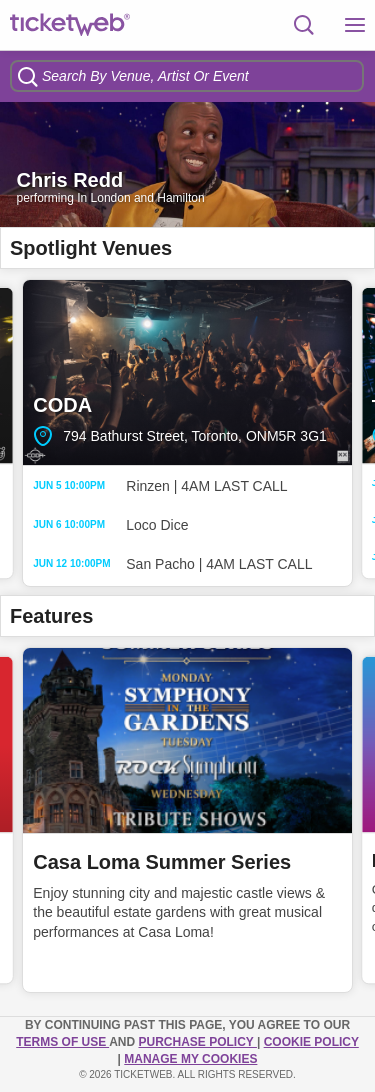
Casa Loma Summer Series (162, 862)
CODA (187, 372)
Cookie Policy (311, 1042)
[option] (187, 164)
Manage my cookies (190, 1059)
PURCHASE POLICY (197, 1042)
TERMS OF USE (62, 1042)
